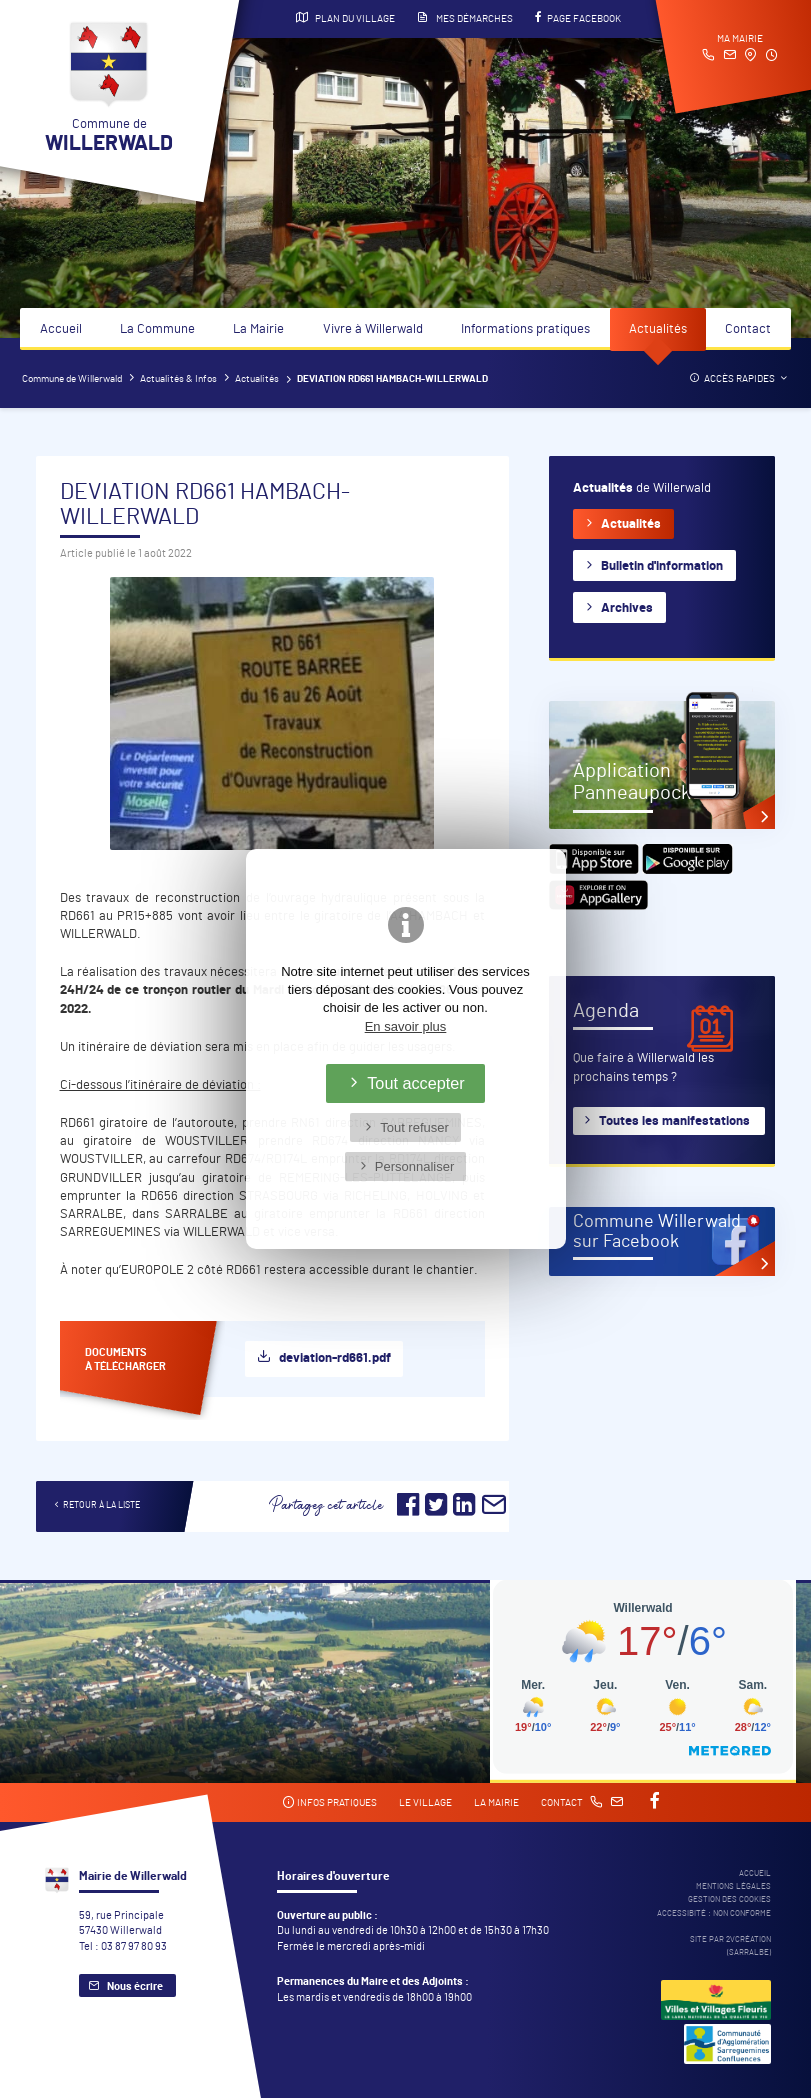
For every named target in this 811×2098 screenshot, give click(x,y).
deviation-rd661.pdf (335, 1358)
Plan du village (345, 18)
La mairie (496, 1803)
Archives (627, 608)
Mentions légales (733, 1886)
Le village (425, 1803)
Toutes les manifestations (674, 1121)
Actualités (658, 329)
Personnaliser (415, 1166)
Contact (748, 329)
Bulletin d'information (662, 566)
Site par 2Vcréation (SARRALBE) (730, 1946)
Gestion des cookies (729, 1899)
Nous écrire (135, 1986)
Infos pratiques (329, 1802)
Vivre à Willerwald (373, 329)
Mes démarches (465, 18)
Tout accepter (416, 1083)
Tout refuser (414, 1127)
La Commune (157, 329)
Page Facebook (578, 18)
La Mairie (258, 329)
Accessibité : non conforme (714, 1913)
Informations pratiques (525, 329)
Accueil (61, 329)
